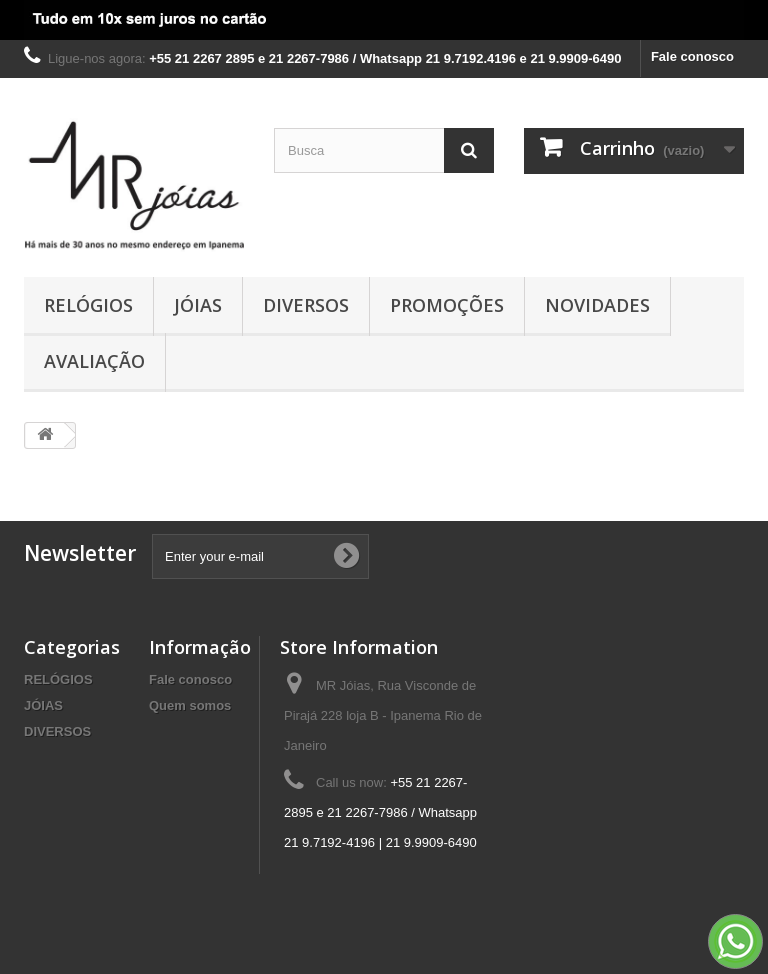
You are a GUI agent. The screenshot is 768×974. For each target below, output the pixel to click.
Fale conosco (692, 56)
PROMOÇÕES (447, 305)
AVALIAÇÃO (94, 361)
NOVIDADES (597, 305)
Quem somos (190, 705)
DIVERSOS (306, 305)
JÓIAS (198, 305)
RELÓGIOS (88, 305)
